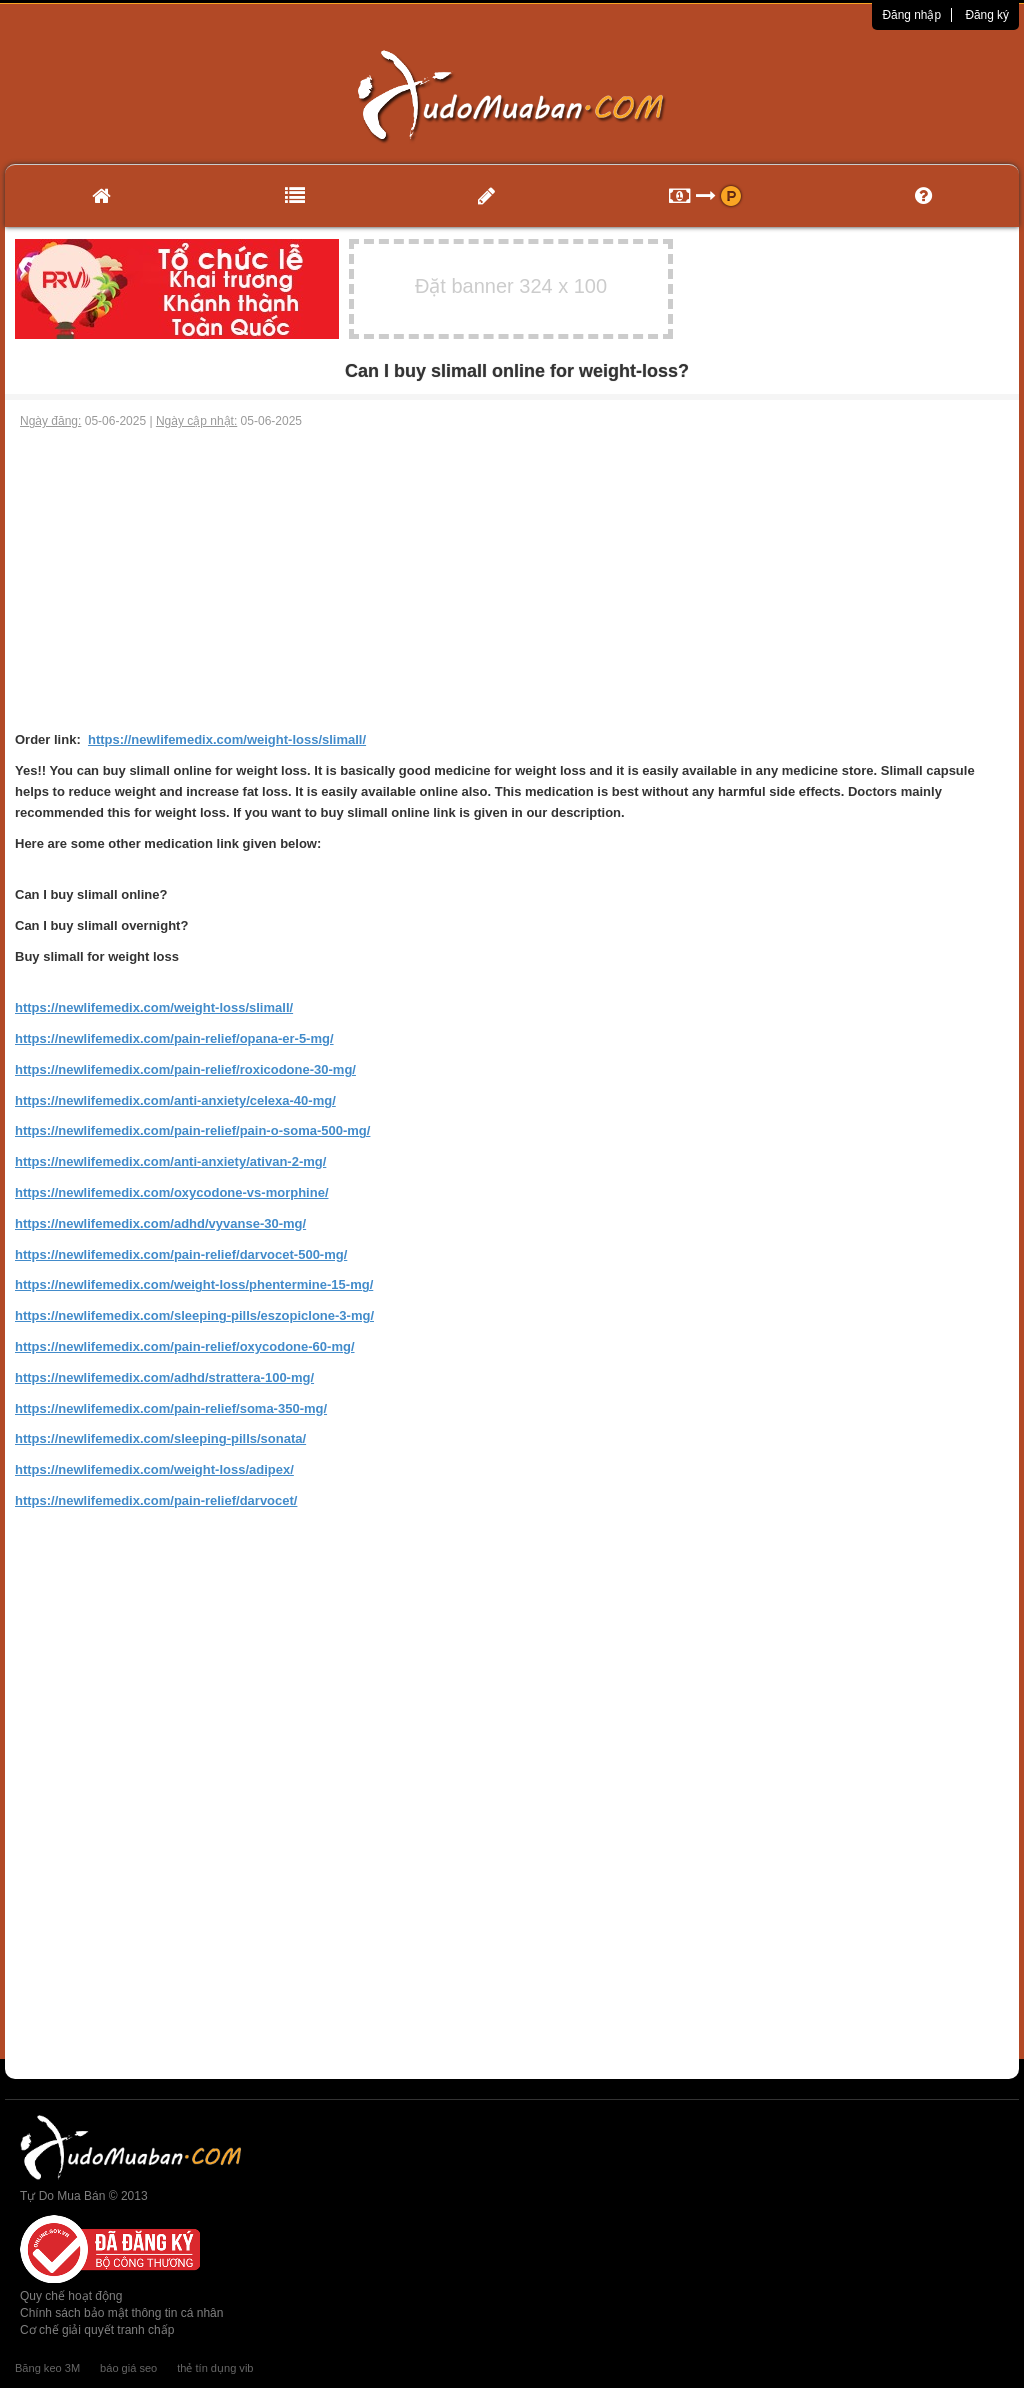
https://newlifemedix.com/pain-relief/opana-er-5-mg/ (174, 1038)
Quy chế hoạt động (71, 2296)
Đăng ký (987, 15)
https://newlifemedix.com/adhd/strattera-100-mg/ (164, 1377)
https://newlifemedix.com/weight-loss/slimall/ (227, 739)
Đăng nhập (911, 15)
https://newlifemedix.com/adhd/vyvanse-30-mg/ (160, 1223)
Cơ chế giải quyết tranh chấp (97, 2330)
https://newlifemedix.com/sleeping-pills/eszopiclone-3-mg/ (194, 1315)
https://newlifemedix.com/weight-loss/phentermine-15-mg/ (194, 1284)
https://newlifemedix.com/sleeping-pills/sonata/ (160, 1438)
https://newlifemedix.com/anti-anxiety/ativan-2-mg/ (170, 1161)
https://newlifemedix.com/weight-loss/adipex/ (154, 1469)
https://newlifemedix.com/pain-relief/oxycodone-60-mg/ (185, 1346)
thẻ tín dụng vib (215, 2368)
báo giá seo (128, 2368)
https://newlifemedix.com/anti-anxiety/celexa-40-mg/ (175, 1100)
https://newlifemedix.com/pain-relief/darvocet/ (156, 1500)
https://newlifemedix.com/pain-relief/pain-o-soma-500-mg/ (192, 1130)
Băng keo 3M (47, 2368)
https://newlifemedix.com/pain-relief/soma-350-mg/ (171, 1408)
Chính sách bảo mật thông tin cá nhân (121, 2313)
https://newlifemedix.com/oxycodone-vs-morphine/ (172, 1192)
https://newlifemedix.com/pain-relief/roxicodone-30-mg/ (185, 1069)
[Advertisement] (512, 580)
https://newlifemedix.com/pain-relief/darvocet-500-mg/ (181, 1254)
